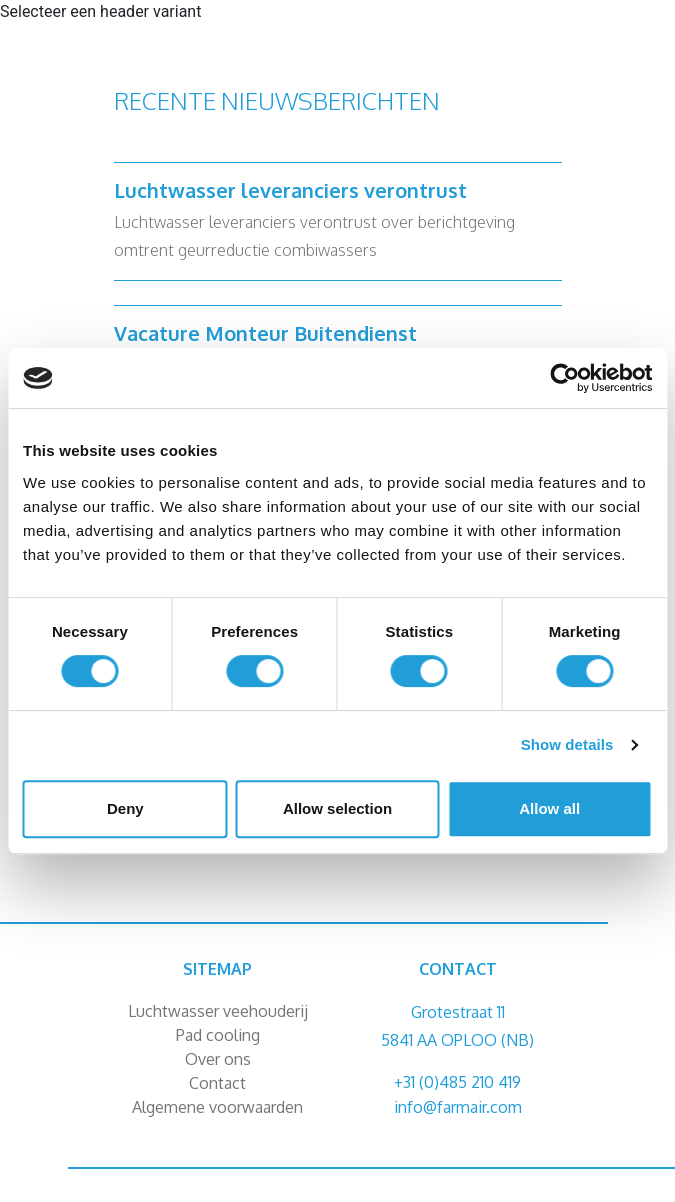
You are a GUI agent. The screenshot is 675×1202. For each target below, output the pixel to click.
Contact (217, 1083)
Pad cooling (218, 1035)
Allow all (549, 808)
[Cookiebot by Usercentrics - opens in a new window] (564, 378)
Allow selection (337, 808)
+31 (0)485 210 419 (457, 1082)
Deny (125, 808)
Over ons (218, 1059)
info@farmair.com (458, 1107)
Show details (567, 744)
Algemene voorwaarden (217, 1107)
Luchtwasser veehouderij (218, 1011)
